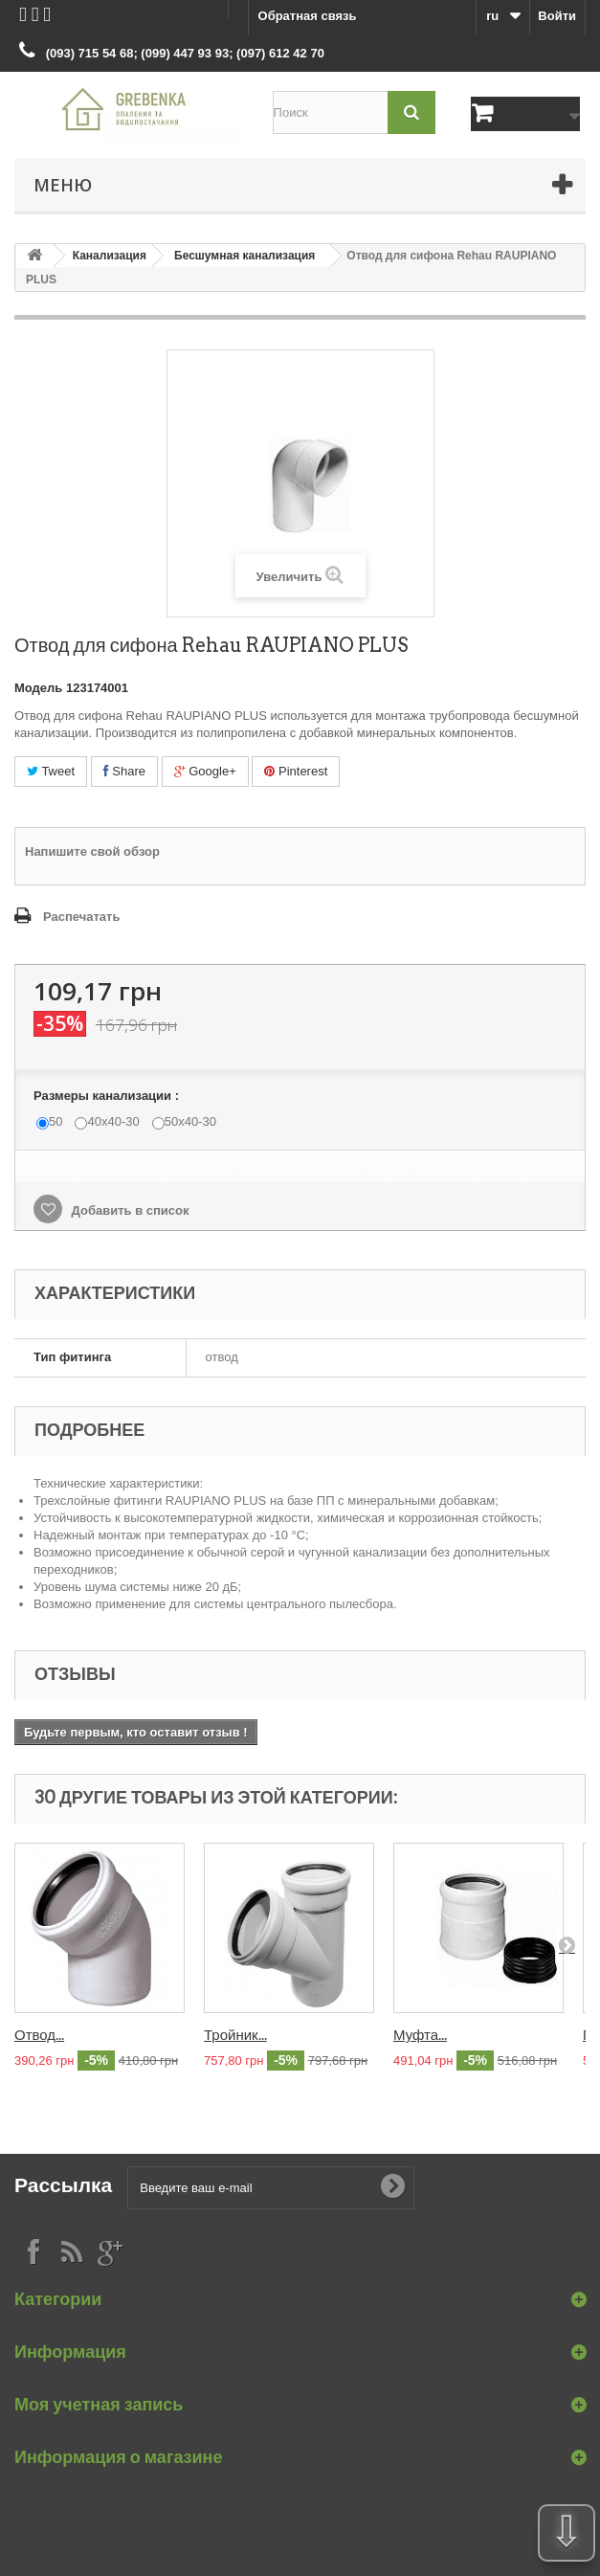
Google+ (205, 771)
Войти (557, 16)
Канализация (109, 255)
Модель (38, 688)
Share (124, 771)
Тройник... (235, 2035)
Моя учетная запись (98, 2404)
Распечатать (81, 916)
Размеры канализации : (108, 1095)
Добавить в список (128, 1210)
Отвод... (39, 2035)
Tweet (51, 771)
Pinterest (295, 771)
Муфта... (420, 2035)
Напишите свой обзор (92, 851)
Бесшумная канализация (244, 255)
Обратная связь (307, 16)
